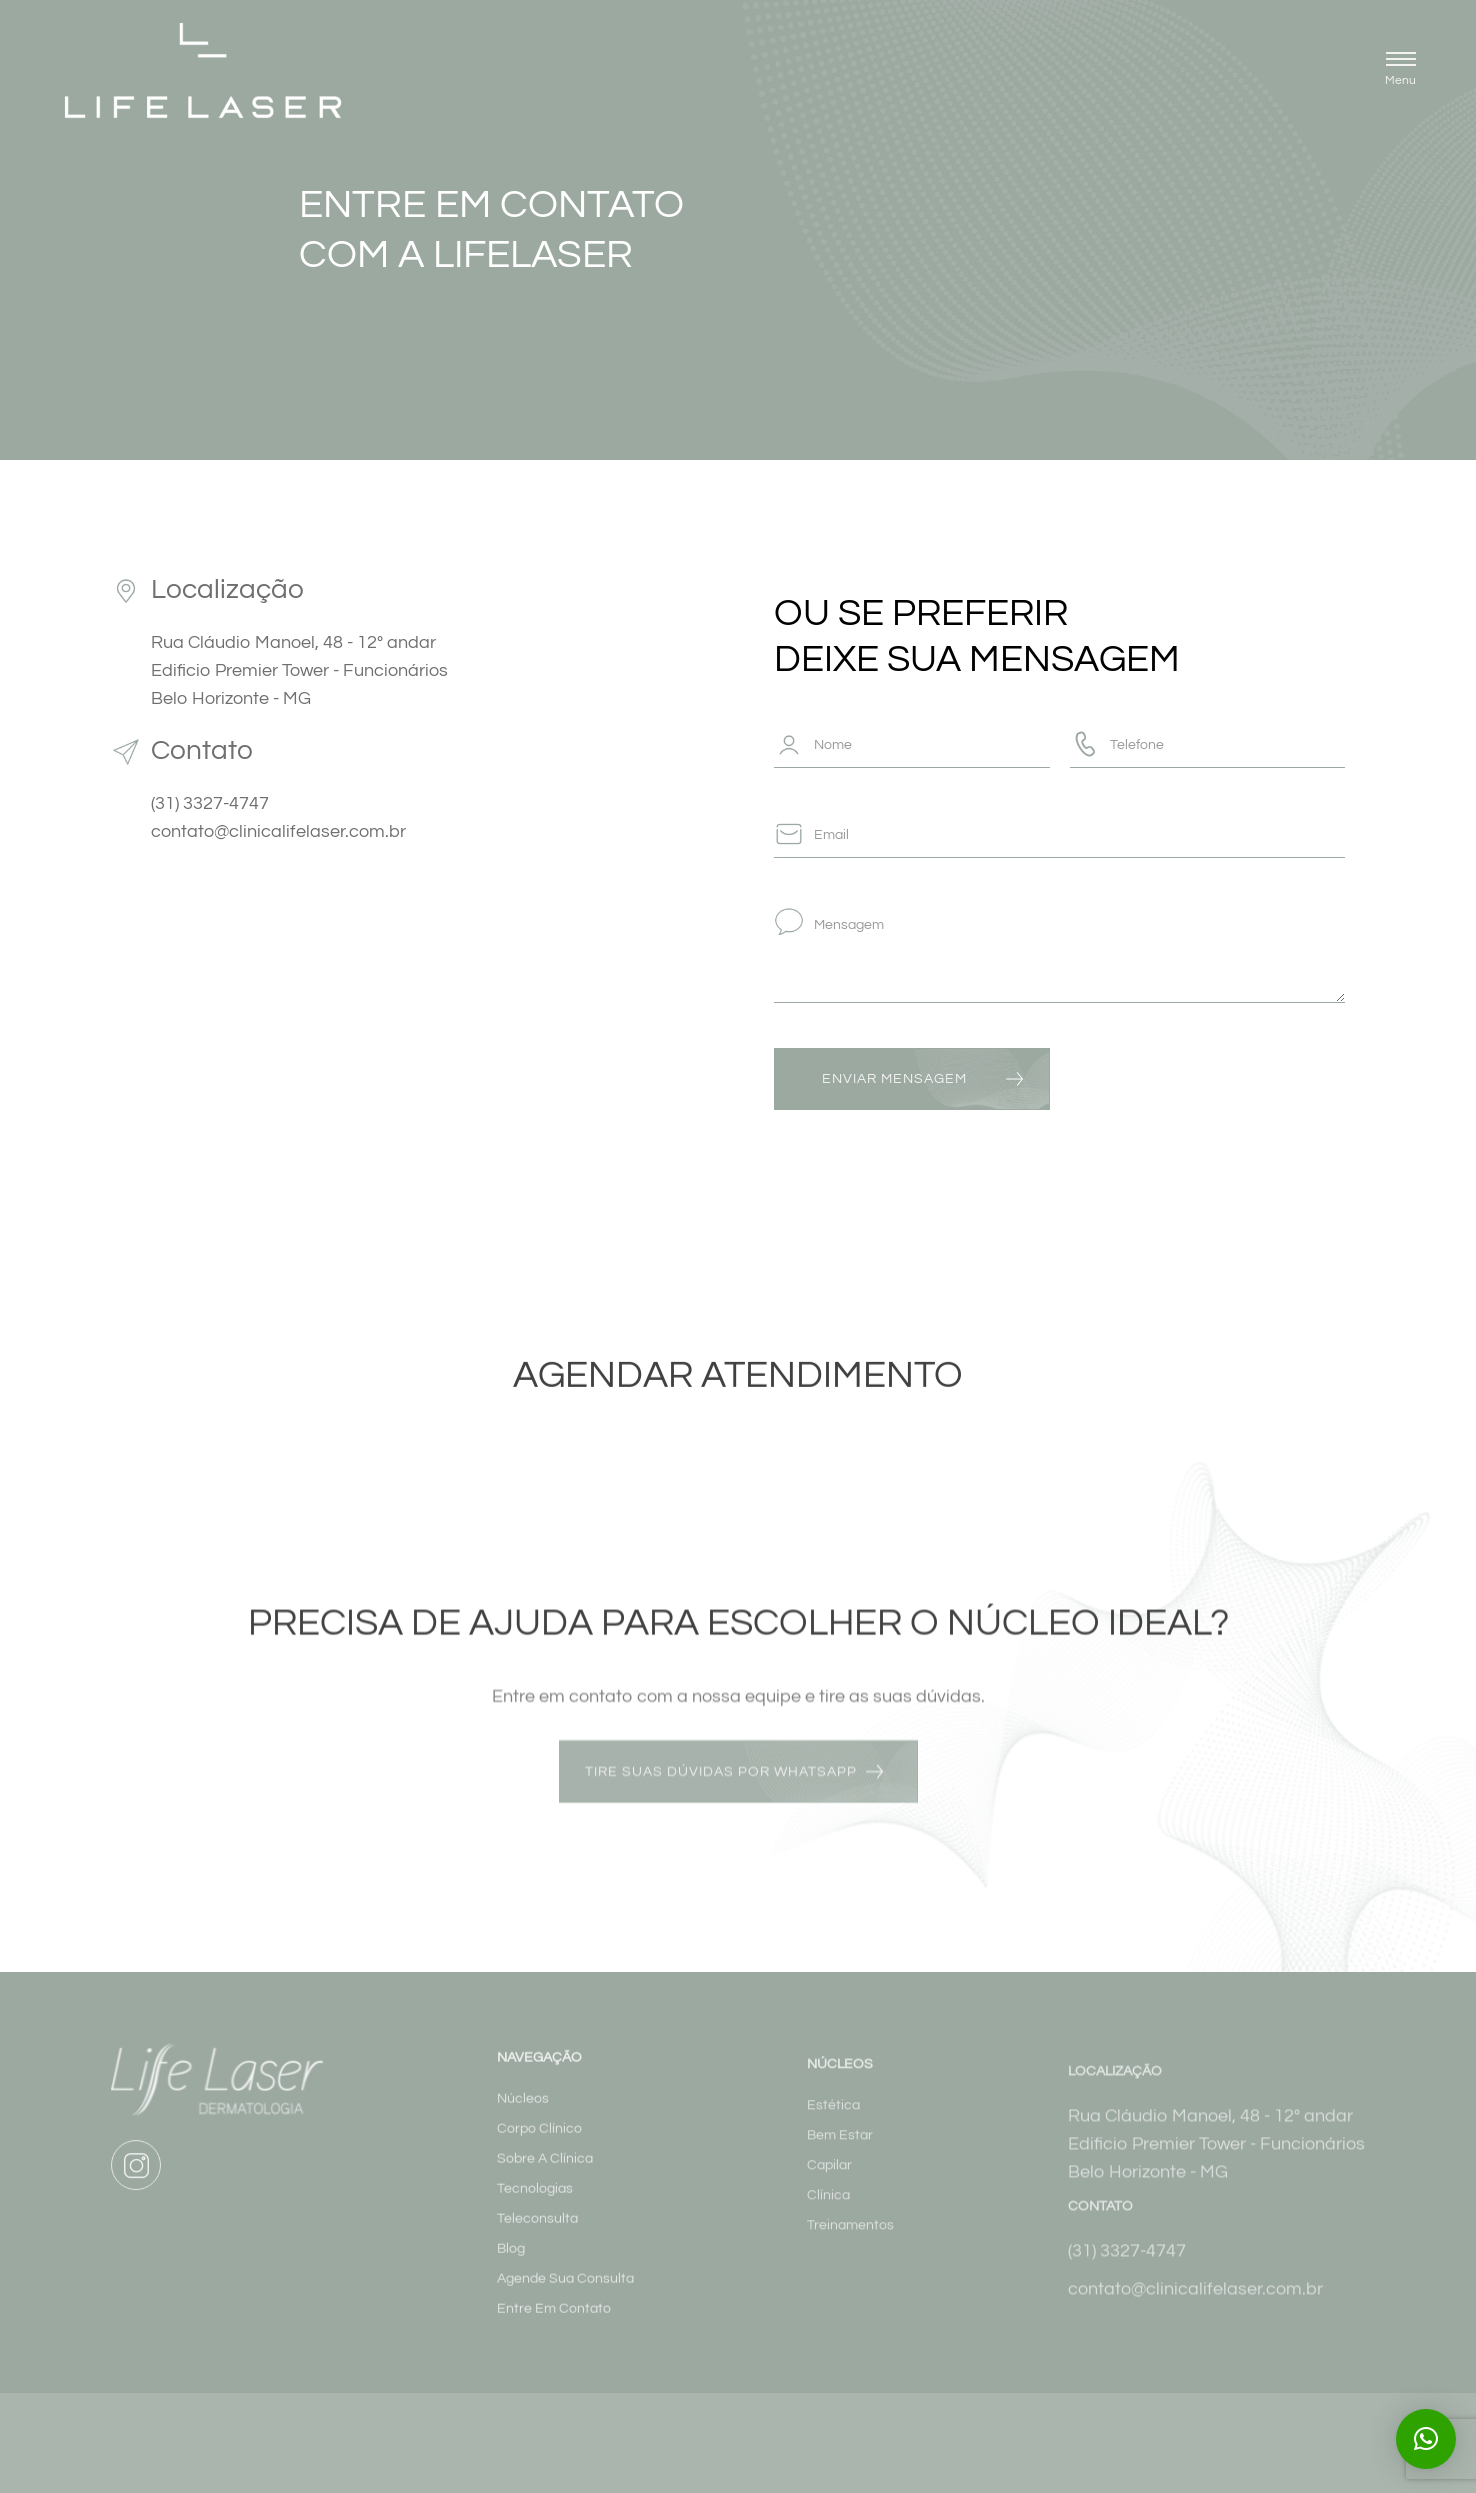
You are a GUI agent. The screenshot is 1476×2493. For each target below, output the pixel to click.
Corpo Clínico (539, 2145)
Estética (833, 2124)
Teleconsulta (537, 2235)
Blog (511, 2265)
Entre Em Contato (554, 2325)
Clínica (828, 2214)
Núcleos (523, 2115)
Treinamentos (850, 2244)
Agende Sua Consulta (565, 2295)
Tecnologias (535, 2205)
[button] (1400, 71)
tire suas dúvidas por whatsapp (721, 1781)
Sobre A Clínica (545, 2175)
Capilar (829, 2184)
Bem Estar (840, 2154)
